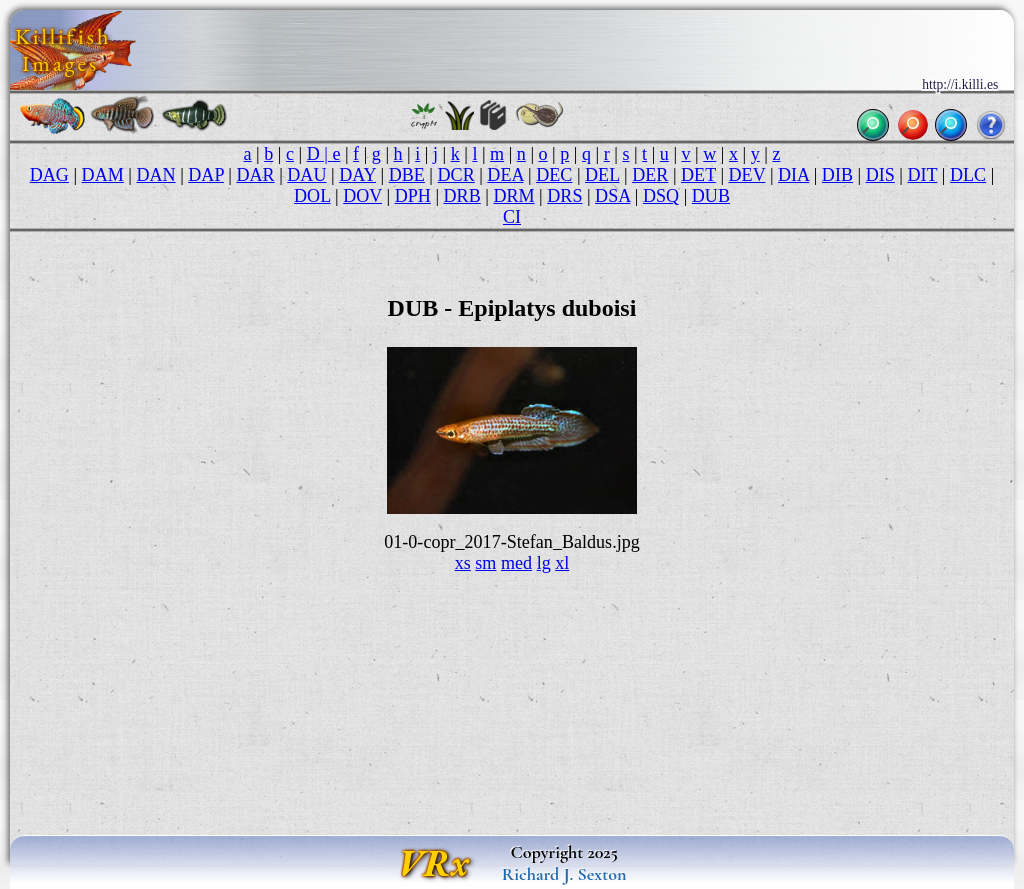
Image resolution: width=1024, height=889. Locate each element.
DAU (306, 175)
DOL (312, 196)
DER (650, 175)
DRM (513, 196)
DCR (456, 175)
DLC (968, 175)
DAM (103, 175)
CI (512, 217)
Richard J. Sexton (564, 874)
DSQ (661, 196)
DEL (602, 175)
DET (698, 175)
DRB (462, 196)
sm (485, 563)
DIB (837, 175)
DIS (880, 175)
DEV (747, 175)
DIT (922, 175)
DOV (362, 196)
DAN (155, 175)
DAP (206, 175)
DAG (49, 175)
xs (463, 563)
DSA (612, 196)
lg (544, 563)
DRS (564, 196)
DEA (505, 175)
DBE (407, 175)
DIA (793, 175)
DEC (554, 175)
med (516, 563)
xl (562, 563)
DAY (357, 175)
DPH (413, 196)
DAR (255, 175)
